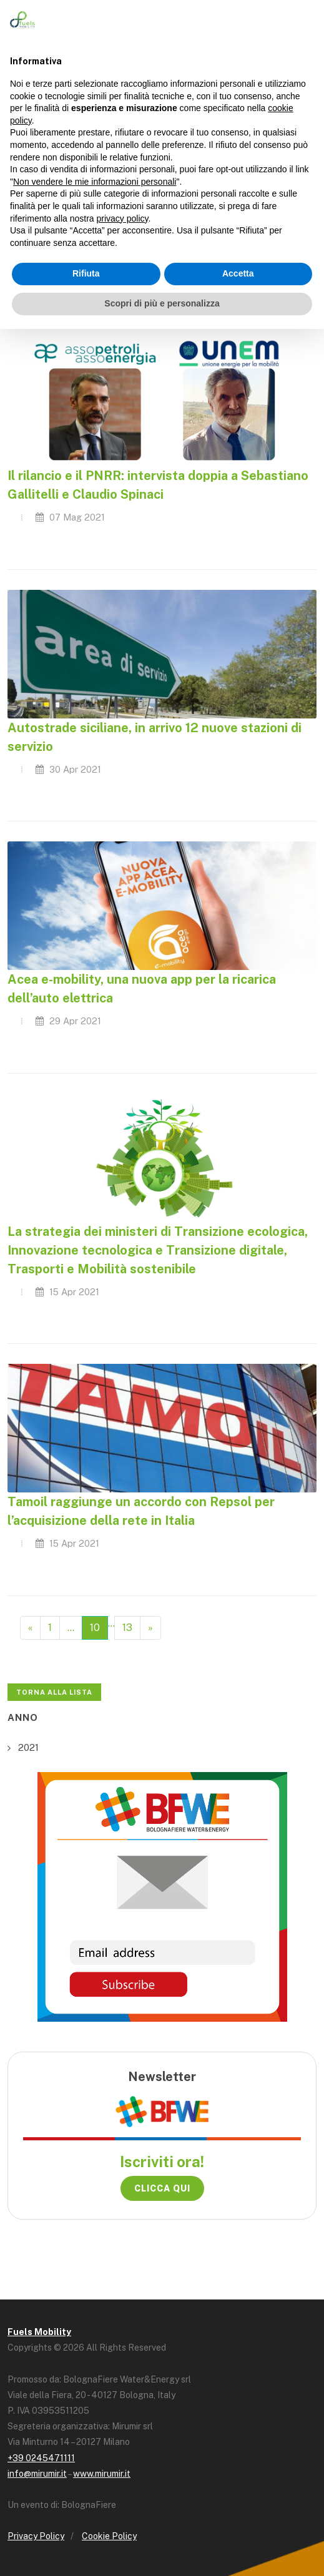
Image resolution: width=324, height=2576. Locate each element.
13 (127, 1627)
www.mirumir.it (101, 2474)
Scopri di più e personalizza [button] (161, 303)
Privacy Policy (35, 2536)
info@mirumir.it (37, 2474)
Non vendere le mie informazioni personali (94, 182)
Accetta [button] (238, 273)
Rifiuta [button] (86, 273)
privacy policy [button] (123, 218)
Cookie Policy (109, 2536)
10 (95, 1627)
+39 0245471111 (41, 2458)
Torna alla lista (54, 1692)
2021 (28, 1747)
